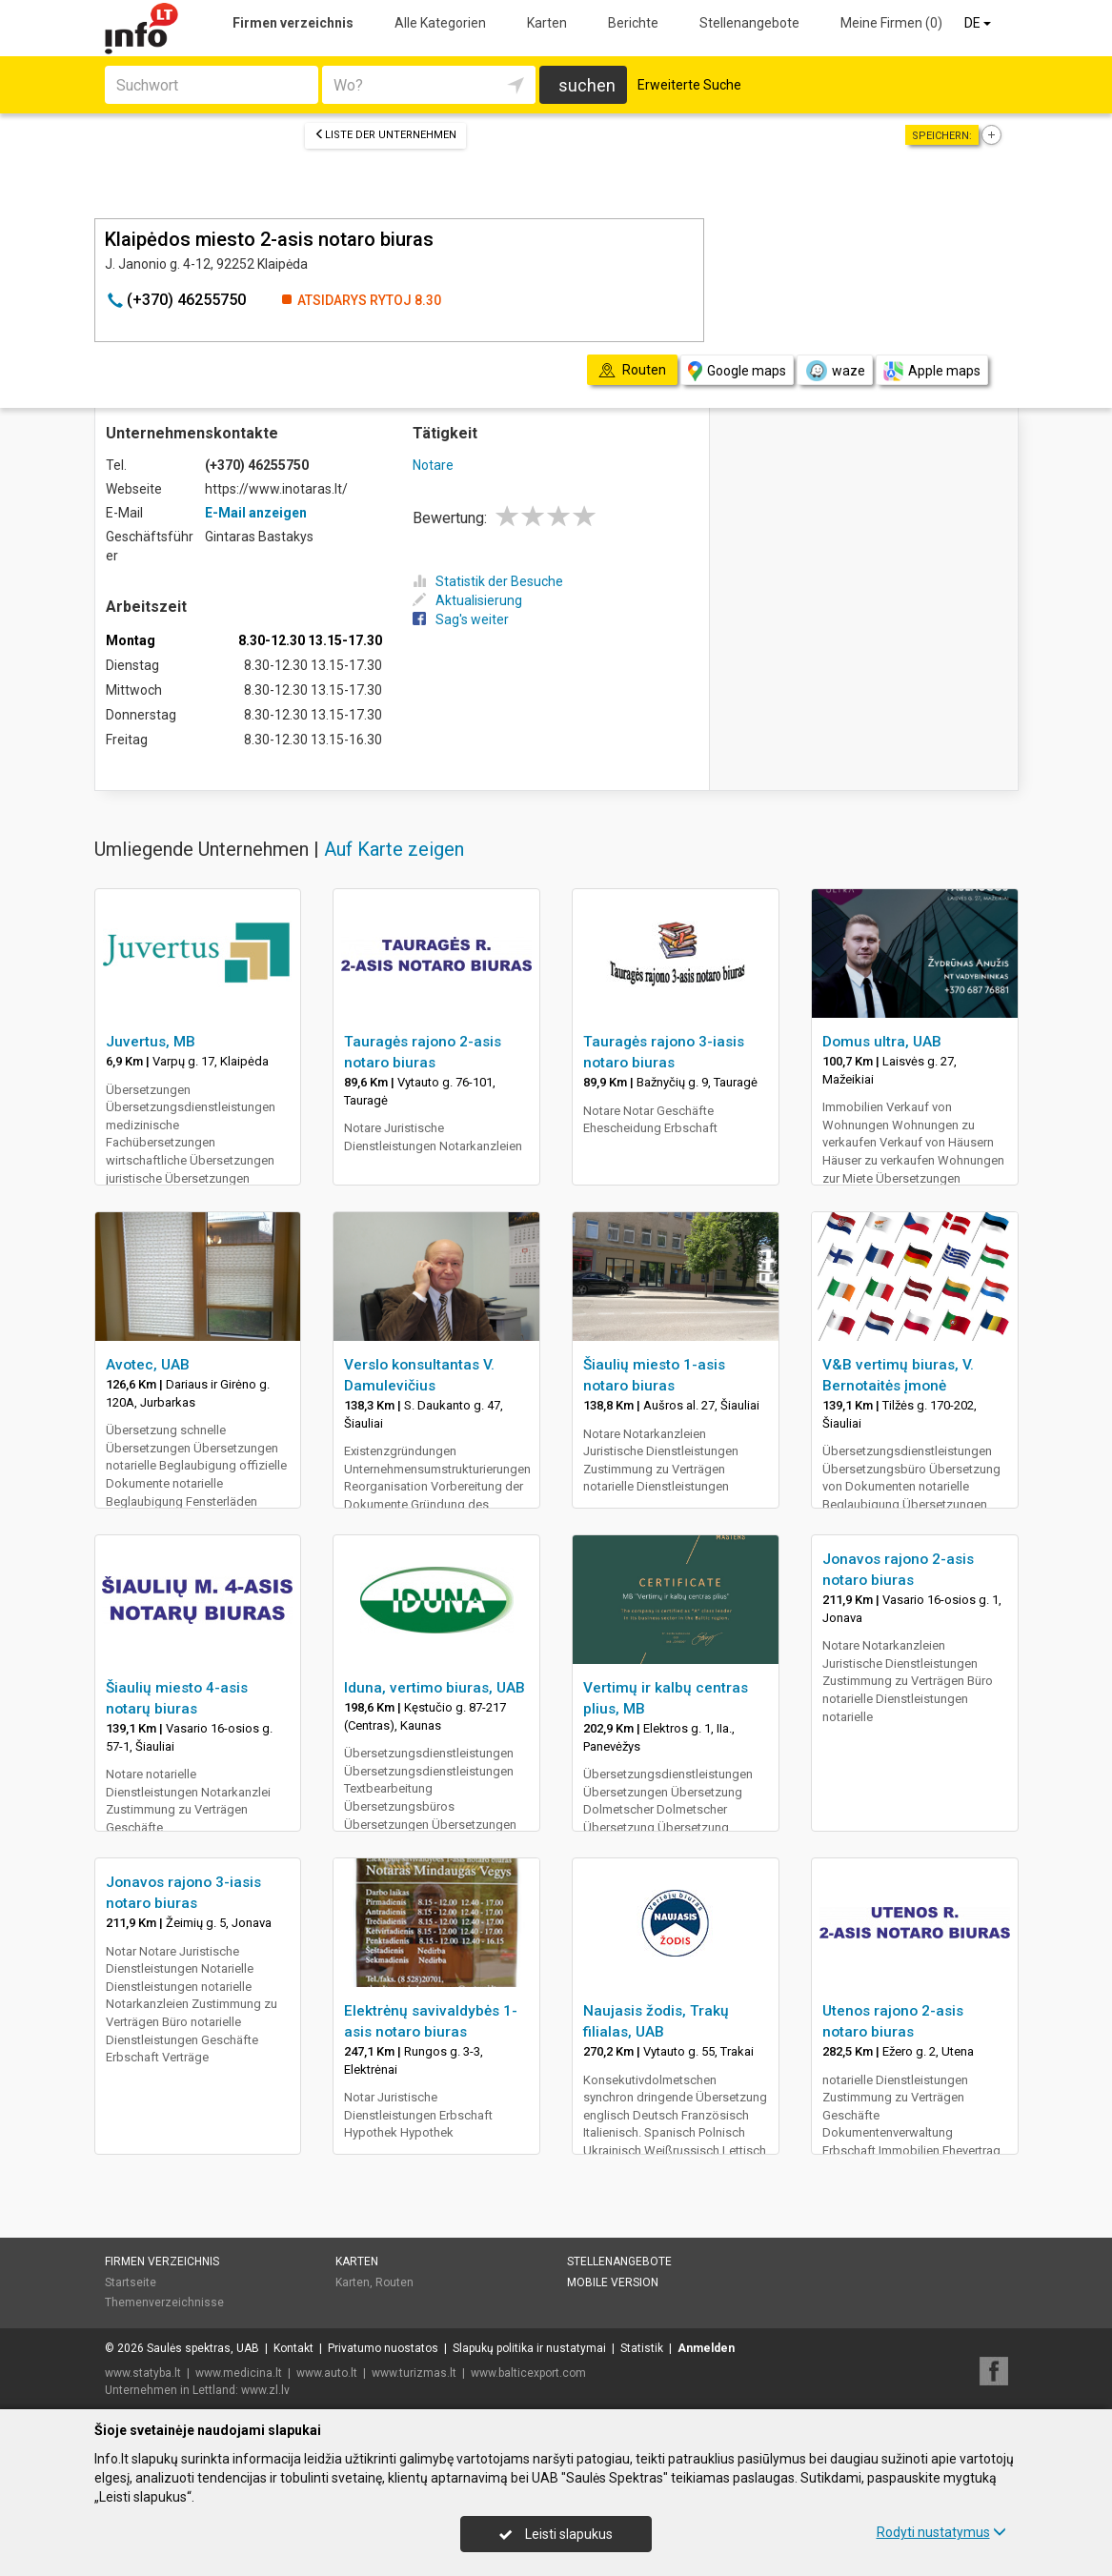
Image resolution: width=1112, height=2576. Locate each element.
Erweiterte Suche (689, 84)
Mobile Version (612, 2282)
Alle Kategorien (440, 22)
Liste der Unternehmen (385, 135)
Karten (547, 22)
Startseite (130, 2282)
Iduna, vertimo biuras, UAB (434, 1687)
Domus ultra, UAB (881, 1041)
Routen (394, 2282)
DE (979, 22)
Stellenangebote (749, 22)
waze (834, 370)
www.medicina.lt (238, 2373)
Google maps (737, 371)
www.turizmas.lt (414, 2373)
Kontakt (293, 2348)
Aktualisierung (467, 600)
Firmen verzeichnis (293, 22)
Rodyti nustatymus (941, 2532)
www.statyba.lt (143, 2373)
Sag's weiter (461, 619)
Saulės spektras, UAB (203, 2348)
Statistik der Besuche (488, 581)
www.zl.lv (265, 2390)
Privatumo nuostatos (383, 2348)
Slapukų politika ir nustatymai (529, 2348)
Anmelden (706, 2348)
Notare (433, 465)
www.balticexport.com (528, 2373)
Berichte (633, 22)
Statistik (641, 2348)
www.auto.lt (326, 2373)
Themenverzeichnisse (164, 2302)
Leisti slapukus (555, 2534)
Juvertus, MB (150, 1041)
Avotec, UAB (148, 1364)
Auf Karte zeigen (394, 849)
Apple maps (932, 371)
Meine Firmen (891, 22)
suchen (587, 85)
